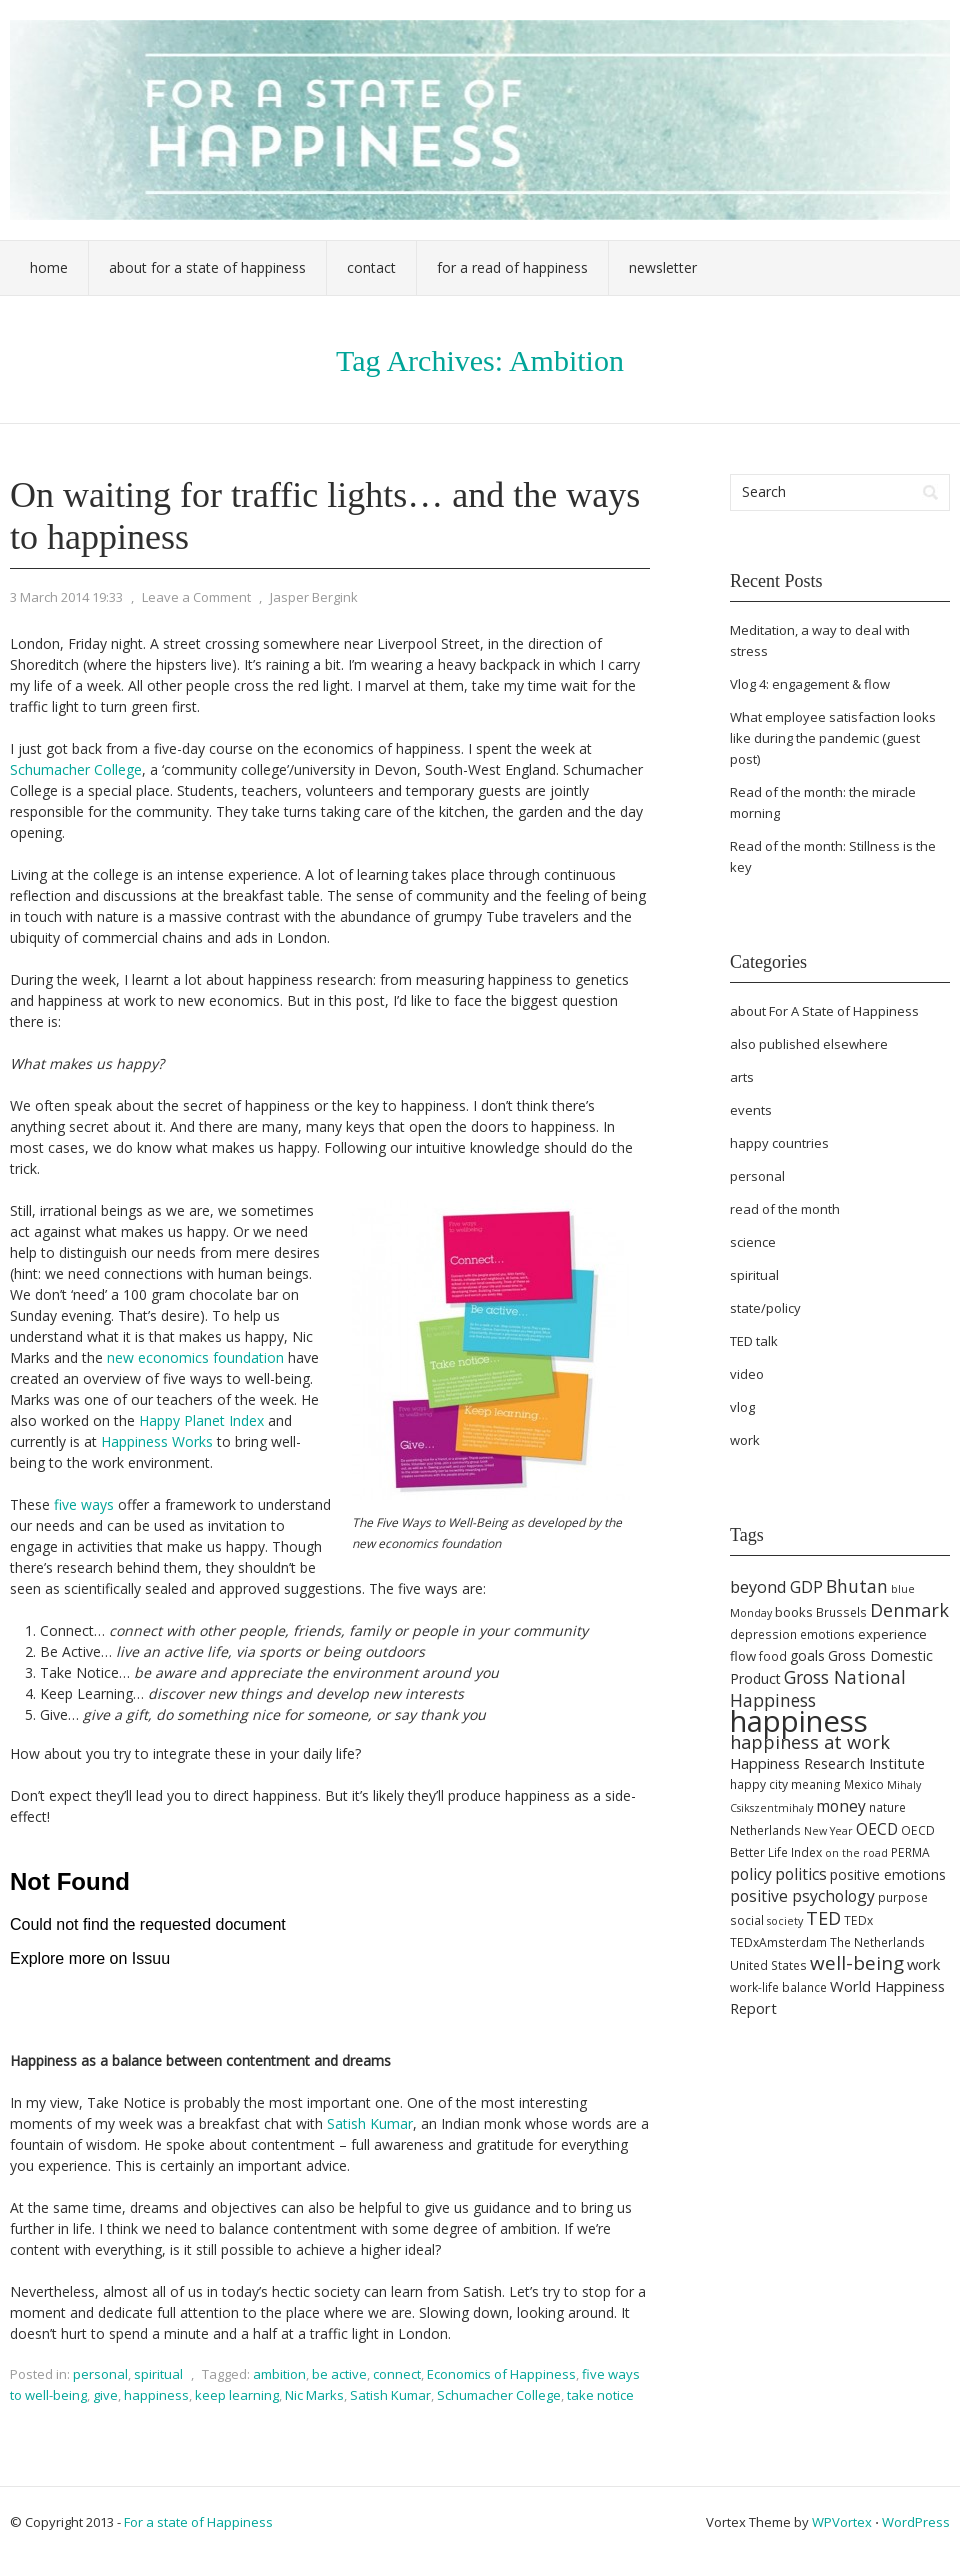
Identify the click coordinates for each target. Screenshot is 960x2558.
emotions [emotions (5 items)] (827, 1634)
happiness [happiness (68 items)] (799, 1721)
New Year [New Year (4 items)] (828, 1831)
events (751, 1110)
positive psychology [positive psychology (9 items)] (802, 1896)
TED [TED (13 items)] (823, 1918)
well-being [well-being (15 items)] (857, 1963)
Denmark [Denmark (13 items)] (909, 1610)
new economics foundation (195, 1357)
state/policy (765, 1308)
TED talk (754, 1341)
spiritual (158, 2374)
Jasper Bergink (314, 597)
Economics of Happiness (501, 2374)
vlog (742, 1407)
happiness (156, 2395)
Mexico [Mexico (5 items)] (864, 1784)
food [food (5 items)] (773, 1656)
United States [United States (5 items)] (768, 1965)
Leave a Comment (196, 597)
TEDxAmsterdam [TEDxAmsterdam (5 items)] (778, 1942)
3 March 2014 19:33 (66, 597)
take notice (600, 2395)
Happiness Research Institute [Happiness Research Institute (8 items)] (827, 1763)
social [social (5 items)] (747, 1920)
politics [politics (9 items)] (801, 1874)
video (747, 1374)
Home (49, 267)
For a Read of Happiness (512, 267)
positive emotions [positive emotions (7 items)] (888, 1874)
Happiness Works (157, 1441)
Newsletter (663, 267)
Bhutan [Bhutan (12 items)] (857, 1586)
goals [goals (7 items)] (807, 1655)
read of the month (785, 1209)
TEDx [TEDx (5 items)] (858, 1920)
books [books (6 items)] (794, 1612)
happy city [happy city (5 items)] (759, 1784)
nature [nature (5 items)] (887, 1807)
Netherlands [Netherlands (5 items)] (765, 1830)
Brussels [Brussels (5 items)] (841, 1612)
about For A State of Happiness (824, 1011)
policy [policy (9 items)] (751, 1874)
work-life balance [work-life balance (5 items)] (778, 1987)
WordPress (916, 2522)
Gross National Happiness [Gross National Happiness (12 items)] (818, 1688)
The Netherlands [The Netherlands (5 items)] (877, 1942)
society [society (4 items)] (785, 1921)
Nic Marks (314, 2395)
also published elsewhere (809, 1044)
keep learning (237, 2395)
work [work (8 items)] (923, 1964)
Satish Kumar (370, 2123)
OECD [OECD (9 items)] (877, 1829)
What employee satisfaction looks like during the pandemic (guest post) (833, 738)
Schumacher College (76, 769)
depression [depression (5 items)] (763, 1634)
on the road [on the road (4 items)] (856, 1853)
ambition (279, 2374)
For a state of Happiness (198, 2522)
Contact (371, 267)
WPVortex (842, 2522)
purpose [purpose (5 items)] (903, 1897)
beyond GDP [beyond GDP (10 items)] (776, 1587)
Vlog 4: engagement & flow (810, 684)
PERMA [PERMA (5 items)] (910, 1852)
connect (397, 2374)
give (105, 2395)
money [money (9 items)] (841, 1806)
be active (339, 2374)
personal (100, 2374)
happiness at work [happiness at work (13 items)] (810, 1742)
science (753, 1242)
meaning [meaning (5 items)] (816, 1784)
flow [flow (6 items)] (743, 1656)
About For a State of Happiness (207, 267)
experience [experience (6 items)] (892, 1634)
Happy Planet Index (199, 1420)
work (745, 1440)
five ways (84, 1504)
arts (742, 1077)
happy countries (779, 1143)
